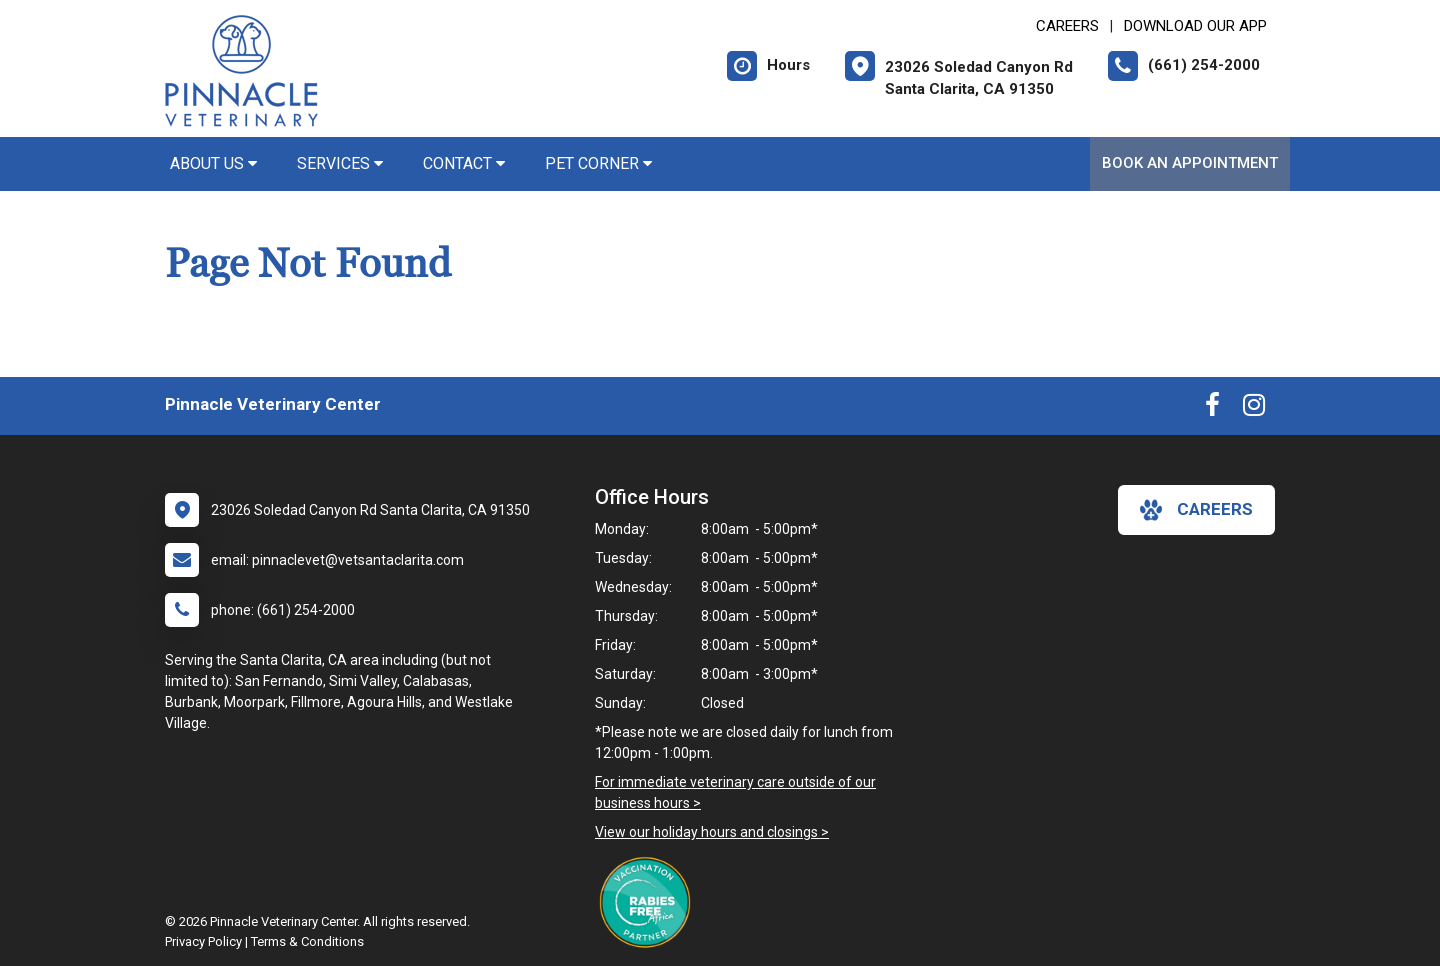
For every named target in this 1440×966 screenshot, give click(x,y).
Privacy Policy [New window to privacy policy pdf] (203, 941)
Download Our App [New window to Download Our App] (1195, 26)
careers (1196, 510)
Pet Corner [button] (598, 163)
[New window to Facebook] (1212, 409)
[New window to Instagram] (1254, 409)
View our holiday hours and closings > (712, 832)
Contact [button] (464, 163)
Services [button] (340, 163)
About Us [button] (213, 163)
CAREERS (1067, 26)
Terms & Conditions (307, 941)
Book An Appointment (1190, 163)
